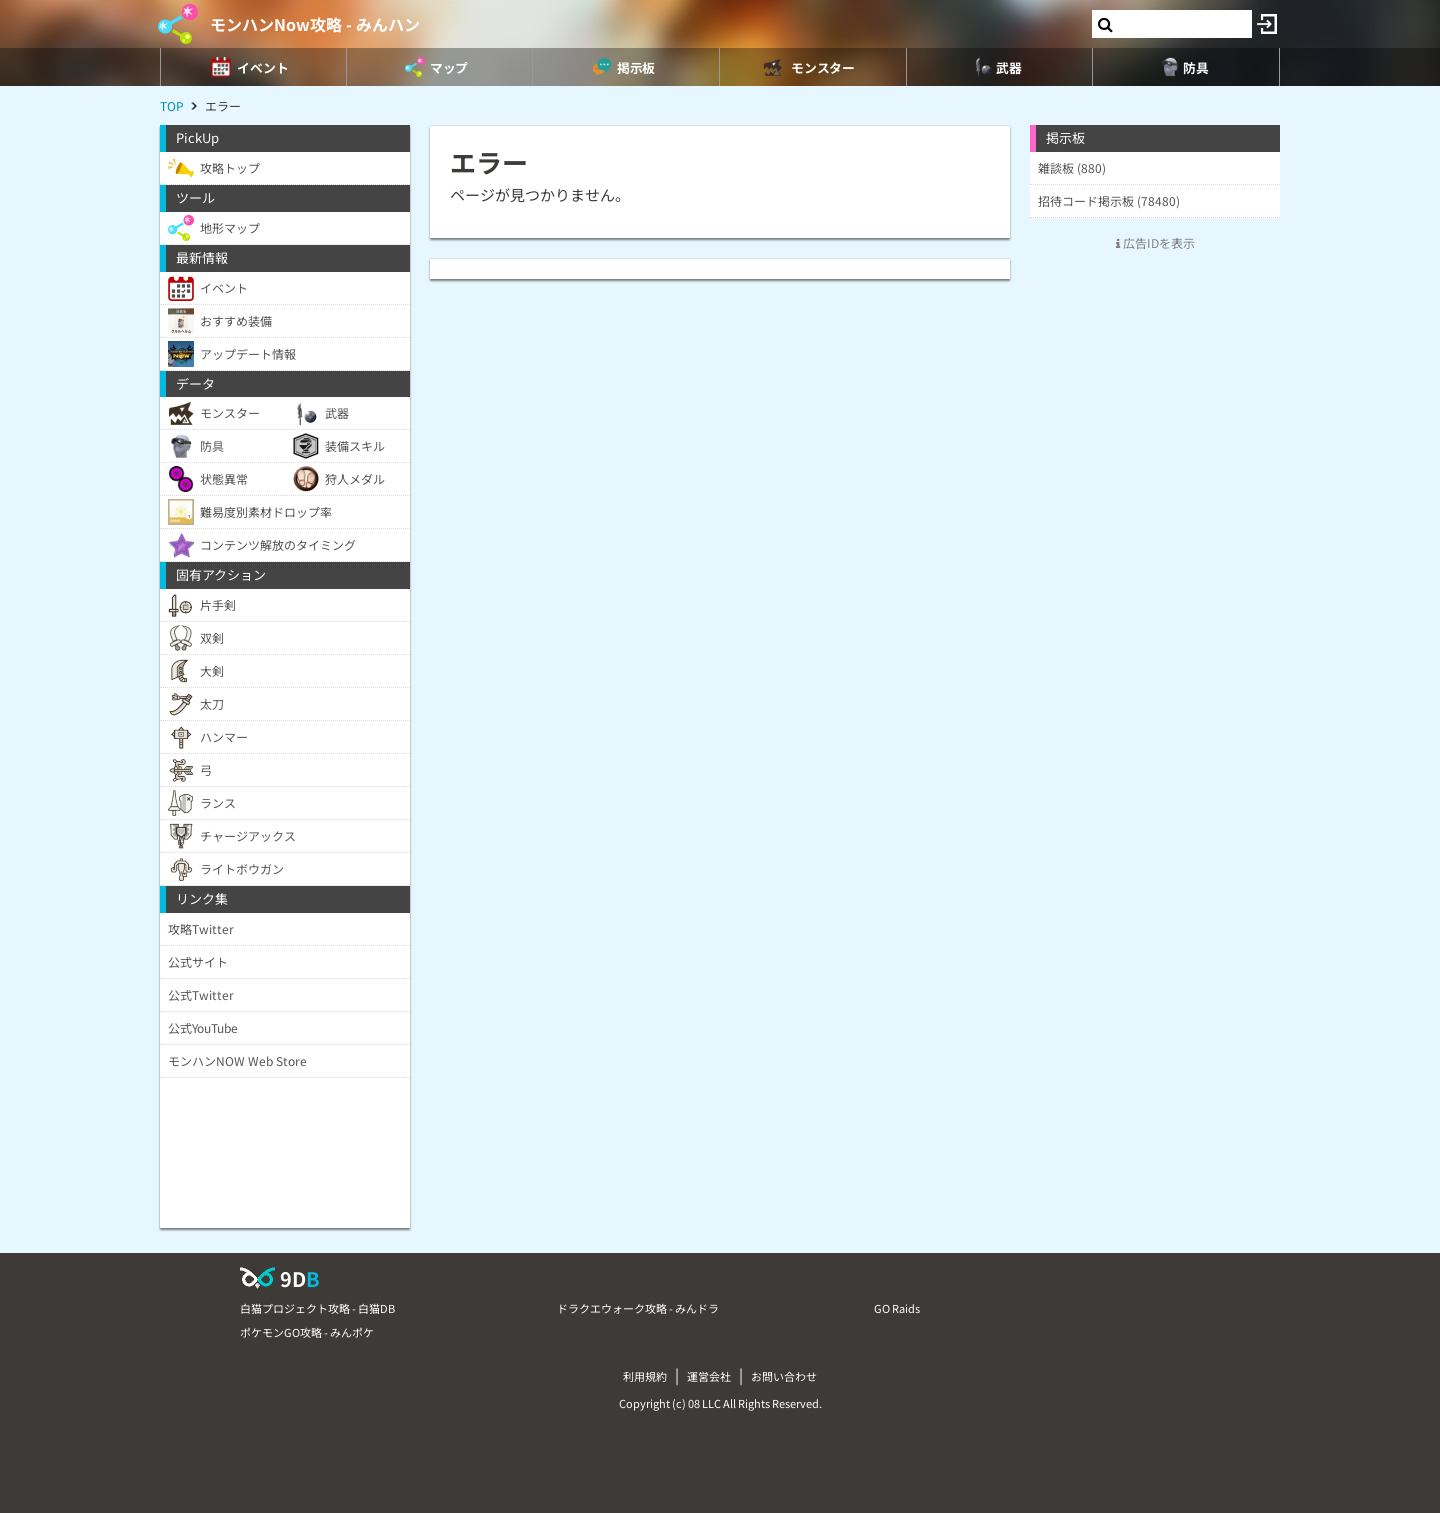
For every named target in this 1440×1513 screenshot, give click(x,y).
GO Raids (897, 1308)
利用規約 (645, 1376)
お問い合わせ (784, 1376)
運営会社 (709, 1376)
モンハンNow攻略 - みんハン (315, 24)
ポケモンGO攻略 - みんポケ (307, 1332)
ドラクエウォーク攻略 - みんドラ (638, 1308)
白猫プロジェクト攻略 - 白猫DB (317, 1308)
